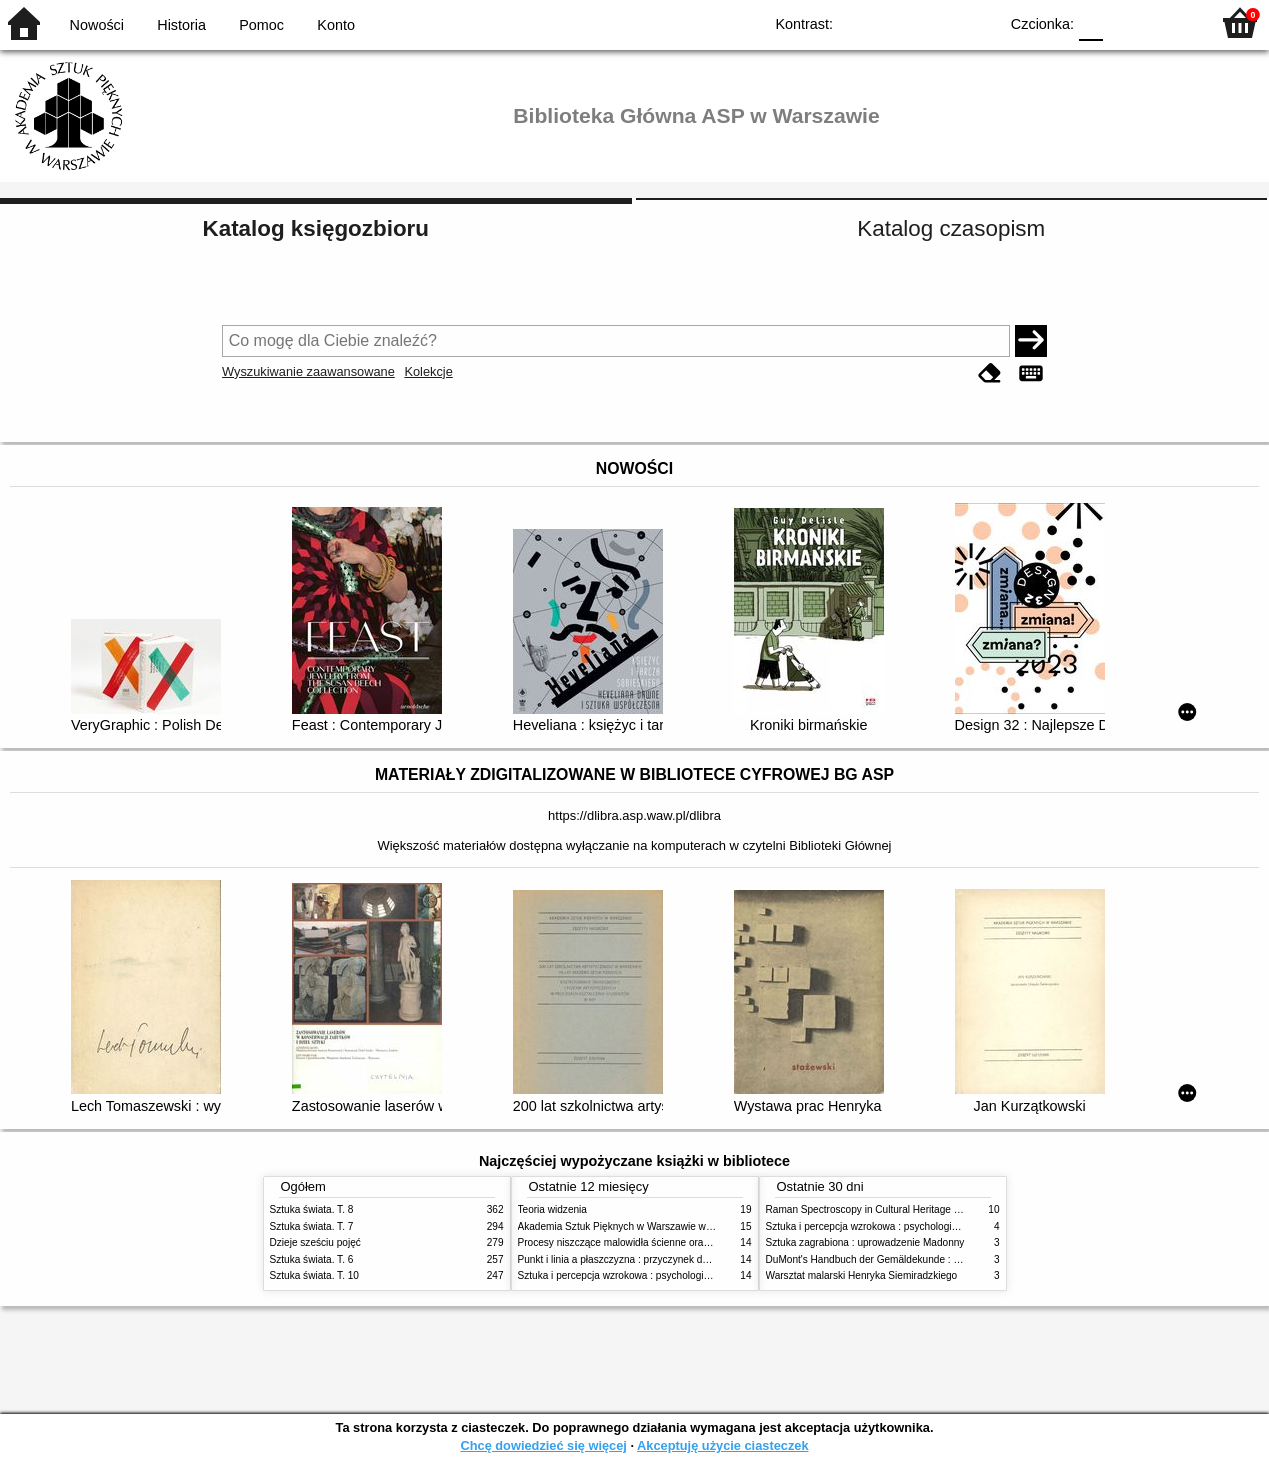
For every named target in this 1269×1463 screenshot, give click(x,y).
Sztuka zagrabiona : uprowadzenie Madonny (865, 1242)
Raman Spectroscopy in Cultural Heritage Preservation (888, 1209)
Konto (336, 25)
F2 (1171, 22)
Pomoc (261, 25)
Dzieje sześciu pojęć (315, 1242)
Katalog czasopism (951, 228)
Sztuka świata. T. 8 (312, 1209)
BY (976, 22)
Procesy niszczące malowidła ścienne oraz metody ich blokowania (666, 1242)
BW (896, 22)
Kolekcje (428, 371)
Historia (181, 25)
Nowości (97, 25)
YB (936, 22)
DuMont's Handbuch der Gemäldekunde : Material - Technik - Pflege (918, 1259)
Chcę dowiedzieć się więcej (543, 1445)
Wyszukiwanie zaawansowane (308, 371)
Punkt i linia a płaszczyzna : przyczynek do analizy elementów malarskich (681, 1259)
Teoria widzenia (552, 1209)
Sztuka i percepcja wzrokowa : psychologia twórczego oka (647, 1275)
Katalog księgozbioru (316, 228)
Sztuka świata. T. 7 (312, 1226)
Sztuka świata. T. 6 (312, 1259)
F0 (1090, 22)
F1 (1125, 22)
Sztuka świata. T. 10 (314, 1275)
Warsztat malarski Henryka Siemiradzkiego (862, 1275)
